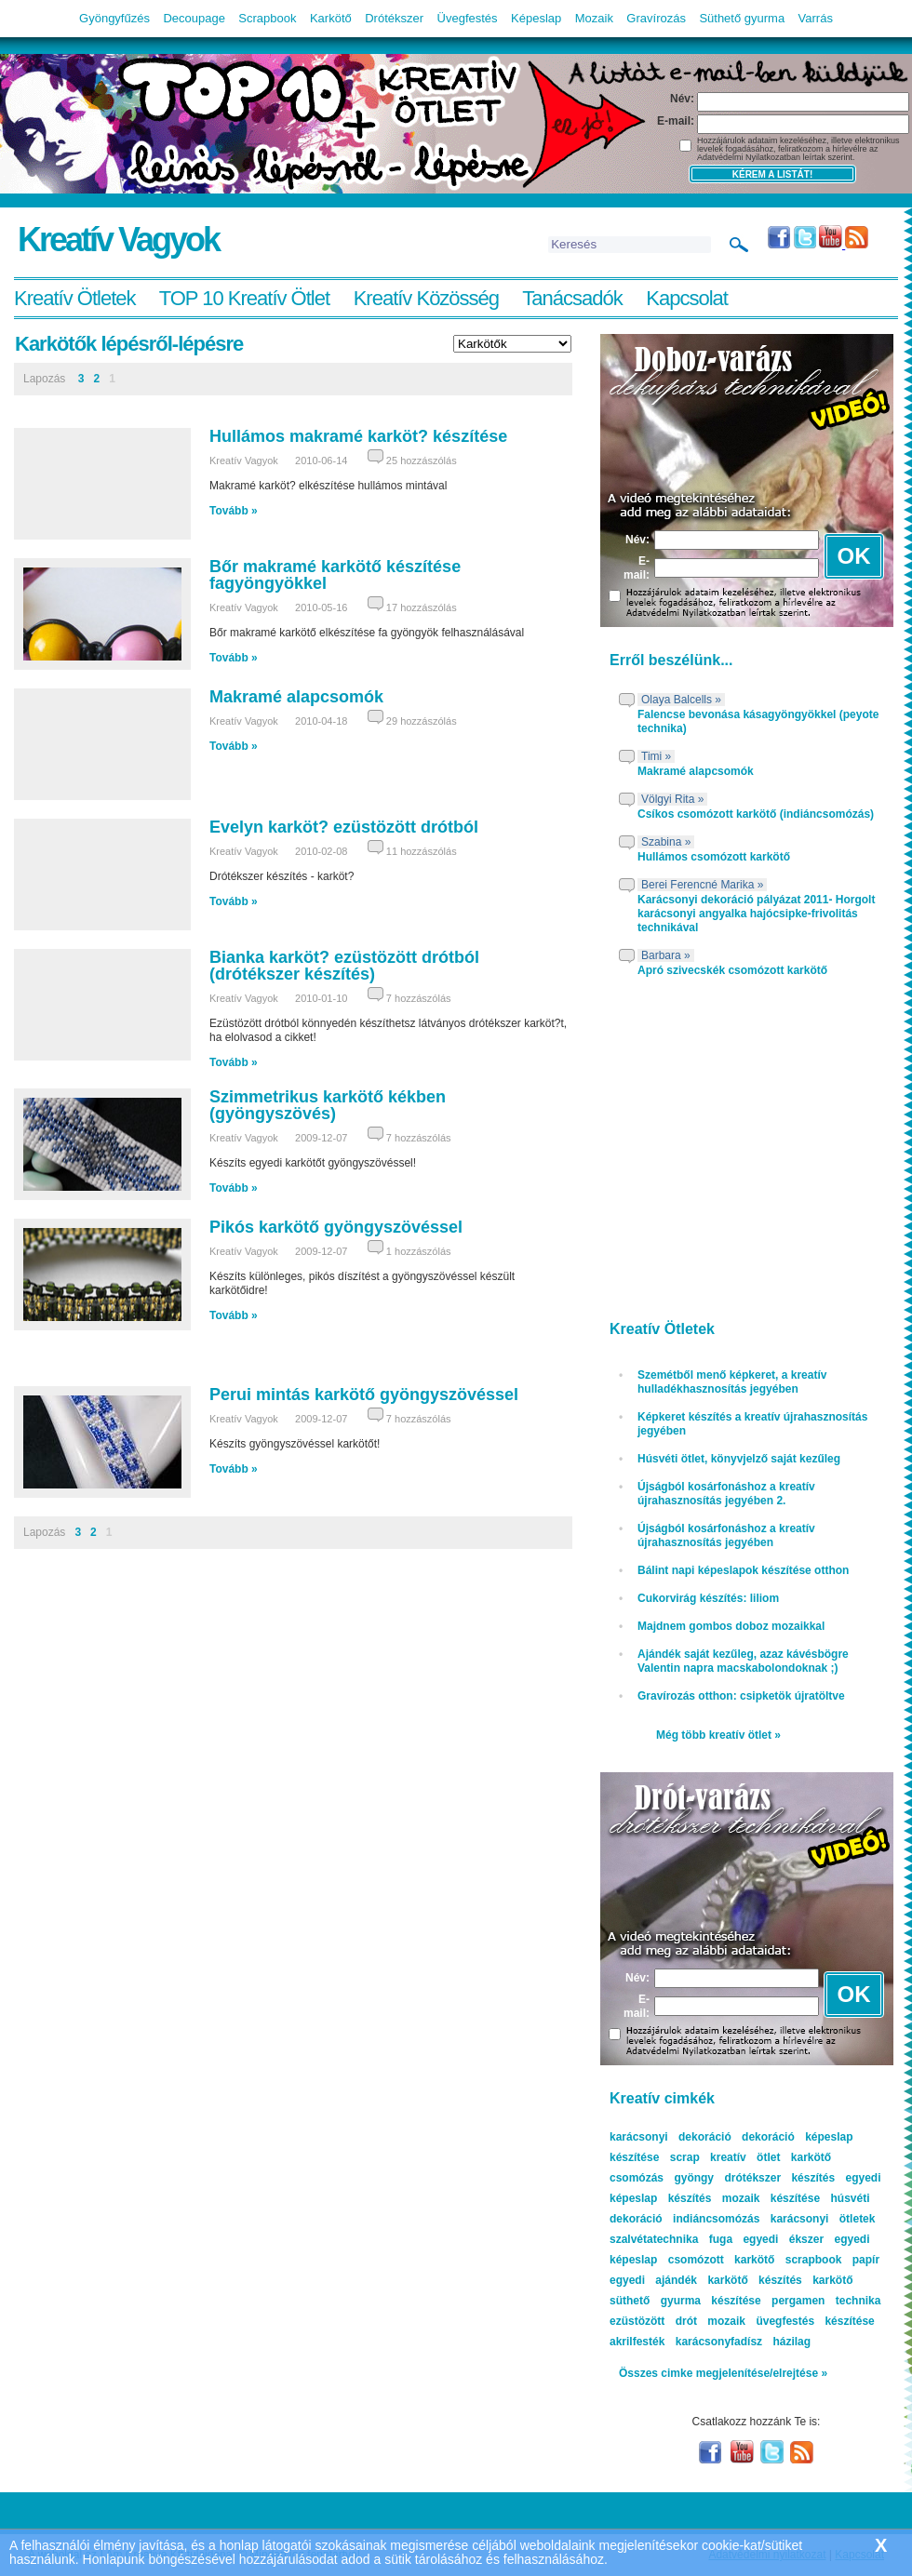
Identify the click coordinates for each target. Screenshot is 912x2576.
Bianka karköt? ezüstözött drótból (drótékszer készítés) (344, 965)
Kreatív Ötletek (75, 298)
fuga (720, 2239)
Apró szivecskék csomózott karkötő (732, 970)
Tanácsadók (572, 298)
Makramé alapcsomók (296, 696)
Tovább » (233, 510)
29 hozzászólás (421, 721)
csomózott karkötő (721, 2259)
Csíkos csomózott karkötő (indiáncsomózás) (755, 814)
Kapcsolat (687, 298)
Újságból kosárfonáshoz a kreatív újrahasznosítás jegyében (726, 1535)
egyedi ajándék (653, 2280)
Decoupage (194, 18)
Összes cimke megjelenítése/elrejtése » (723, 2373)
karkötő (832, 2280)
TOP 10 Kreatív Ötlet (244, 298)
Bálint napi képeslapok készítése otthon (743, 1570)
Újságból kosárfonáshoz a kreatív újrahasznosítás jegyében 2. (726, 1493)
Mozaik (594, 18)
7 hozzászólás (418, 998)
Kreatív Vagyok (118, 239)
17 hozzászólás (421, 607)
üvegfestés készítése (815, 2321)
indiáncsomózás (716, 2218)
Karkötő (331, 18)
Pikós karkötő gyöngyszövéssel (336, 1227)
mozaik (726, 2321)
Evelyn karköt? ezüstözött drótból (343, 827)
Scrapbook (267, 18)
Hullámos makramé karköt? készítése (358, 436)
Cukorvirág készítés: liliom (708, 1598)
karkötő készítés (754, 2280)
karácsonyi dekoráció (670, 2136)
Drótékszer (394, 18)
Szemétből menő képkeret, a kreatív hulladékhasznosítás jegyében (731, 1381)
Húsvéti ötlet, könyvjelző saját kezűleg (738, 1458)
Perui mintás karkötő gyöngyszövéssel (363, 1394)
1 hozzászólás (418, 1251)
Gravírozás (656, 18)
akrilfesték (637, 2341)
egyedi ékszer (783, 2239)
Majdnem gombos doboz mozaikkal (731, 1626)
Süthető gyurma (742, 18)
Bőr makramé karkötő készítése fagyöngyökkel (335, 575)
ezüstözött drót (653, 2321)
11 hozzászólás (421, 851)
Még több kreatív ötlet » (718, 1735)
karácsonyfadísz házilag (743, 2341)
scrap (685, 2157)
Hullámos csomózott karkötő (713, 856)
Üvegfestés (467, 18)
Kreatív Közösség (426, 298)
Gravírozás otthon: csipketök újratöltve (741, 1695)
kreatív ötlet (745, 2157)
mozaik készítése (771, 2198)
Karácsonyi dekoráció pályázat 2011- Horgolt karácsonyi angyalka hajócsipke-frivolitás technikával (756, 913)
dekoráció (768, 2136)
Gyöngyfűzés (114, 18)
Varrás (815, 18)
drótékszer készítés (779, 2177)
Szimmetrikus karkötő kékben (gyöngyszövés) (327, 1105)
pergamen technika (825, 2300)
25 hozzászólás (421, 460)
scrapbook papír (832, 2259)
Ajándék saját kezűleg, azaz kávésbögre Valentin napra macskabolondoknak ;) (743, 1661)
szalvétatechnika (654, 2239)
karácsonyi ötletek (823, 2218)
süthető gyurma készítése (685, 2300)
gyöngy (694, 2177)
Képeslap (536, 18)
